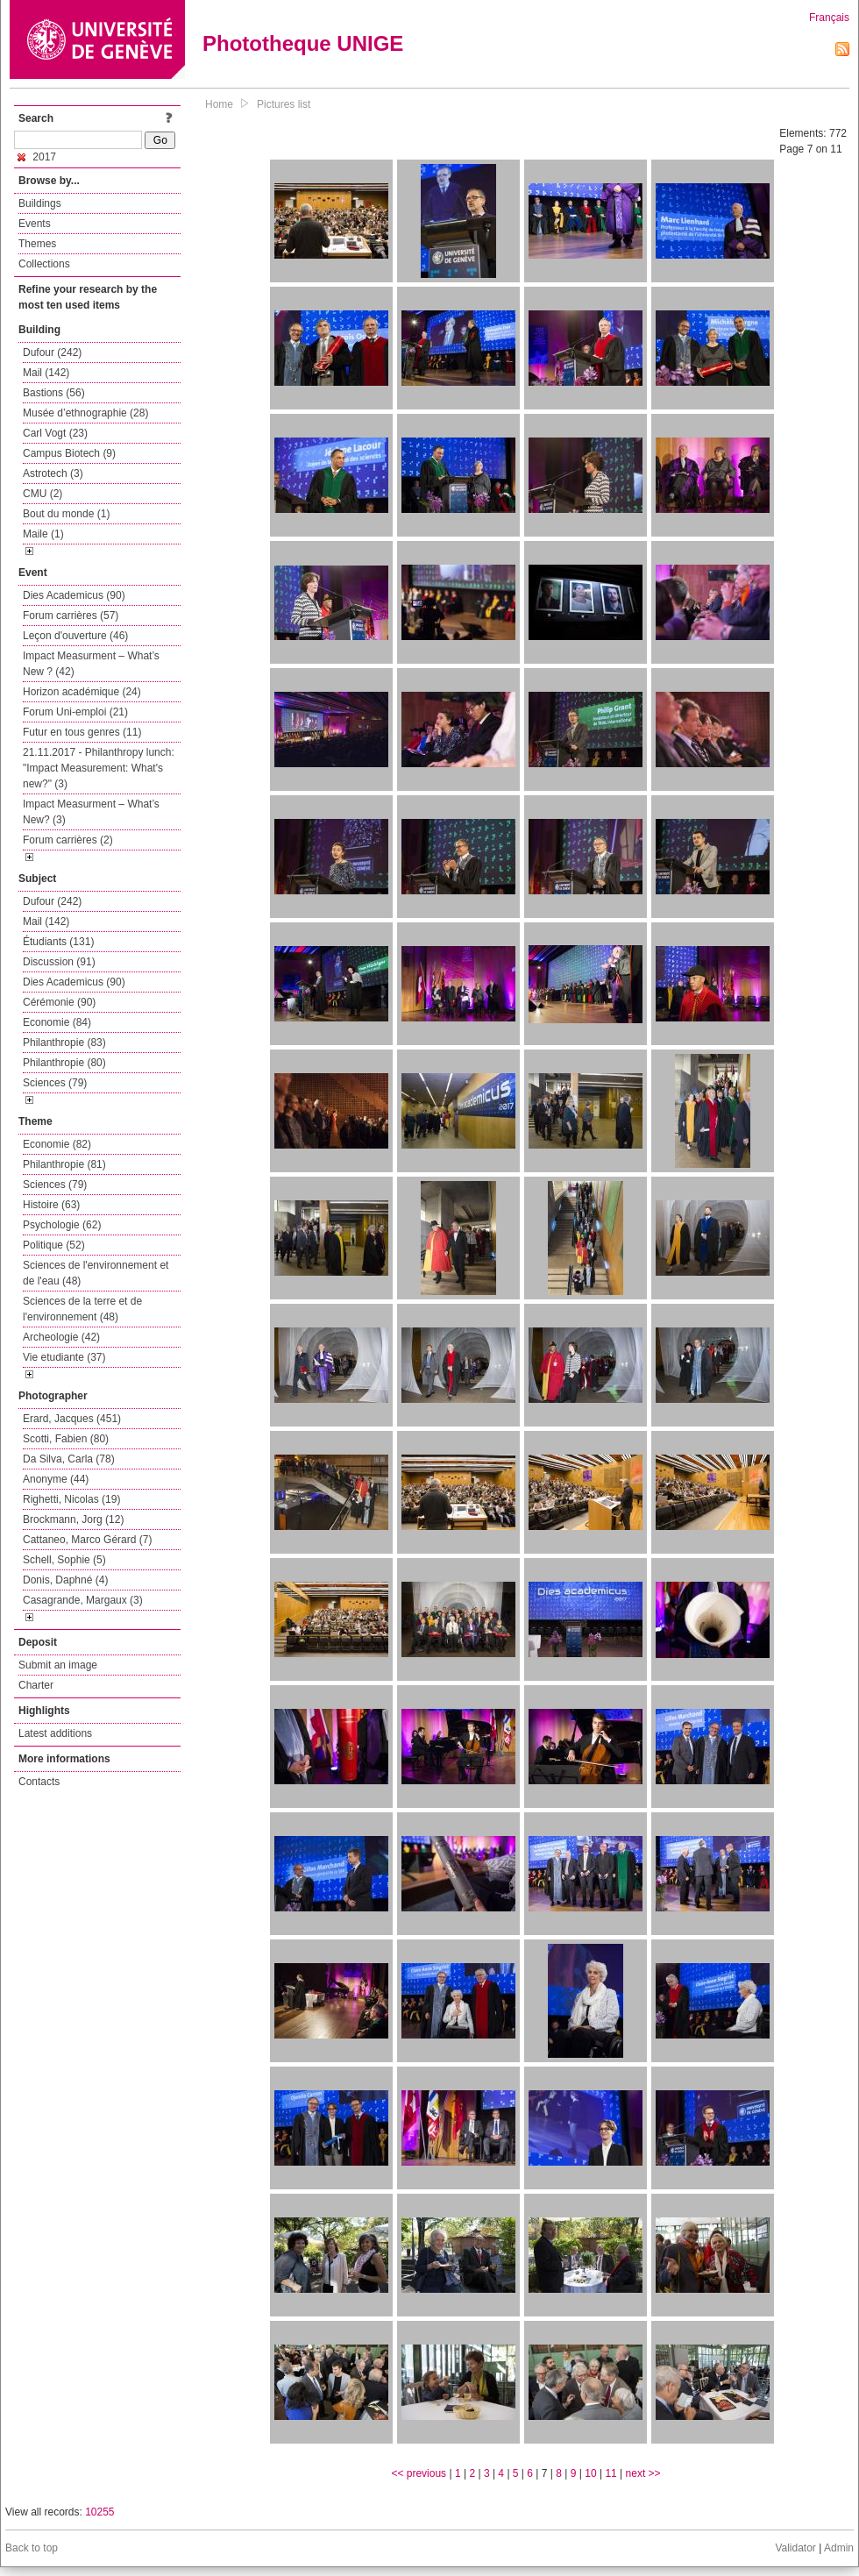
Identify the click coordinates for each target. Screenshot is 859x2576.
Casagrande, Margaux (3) (83, 1600)
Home (219, 104)
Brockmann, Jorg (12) (73, 1519)
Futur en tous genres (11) (82, 732)
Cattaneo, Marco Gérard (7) (87, 1540)
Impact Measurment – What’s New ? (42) (91, 664)
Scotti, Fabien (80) (66, 1439)
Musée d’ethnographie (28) (85, 413)
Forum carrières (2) (68, 840)
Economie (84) (57, 1022)
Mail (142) (46, 372)
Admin (839, 2548)
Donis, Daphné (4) (65, 1580)
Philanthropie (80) (64, 1063)
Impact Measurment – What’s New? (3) (91, 812)
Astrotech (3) (53, 473)
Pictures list (283, 104)
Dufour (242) (52, 352)
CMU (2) (42, 493)
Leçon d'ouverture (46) (75, 636)
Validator (795, 2548)
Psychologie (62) (62, 1225)
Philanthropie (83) (64, 1042)
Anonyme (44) (56, 1479)
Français (829, 17)
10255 (99, 2512)
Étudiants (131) (58, 942)
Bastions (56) (54, 393)
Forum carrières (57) (70, 615)
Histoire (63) (51, 1205)
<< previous (418, 2473)
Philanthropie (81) (64, 1164)
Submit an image (57, 1665)
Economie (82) (57, 1144)
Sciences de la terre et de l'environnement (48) (82, 1309)
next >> (643, 2473)
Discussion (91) (59, 962)
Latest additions (55, 1733)
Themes (37, 244)
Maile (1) (43, 534)
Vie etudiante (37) (64, 1357)
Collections (44, 264)
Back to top (31, 2548)
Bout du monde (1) (66, 514)
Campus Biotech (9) (69, 453)
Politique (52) (54, 1245)
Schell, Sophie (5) (64, 1560)
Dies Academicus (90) (74, 595)
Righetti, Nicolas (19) (71, 1499)
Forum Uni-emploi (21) (75, 712)
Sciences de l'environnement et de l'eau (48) (95, 1273)
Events (34, 223)
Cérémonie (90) (59, 1002)
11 (610, 2473)
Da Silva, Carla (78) (69, 1459)
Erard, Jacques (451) (72, 1419)
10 (590, 2473)
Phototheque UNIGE (302, 43)
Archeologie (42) (61, 1337)
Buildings (39, 203)
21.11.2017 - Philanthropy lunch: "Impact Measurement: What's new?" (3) (98, 768)
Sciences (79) (55, 1083)
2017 (37, 157)
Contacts (39, 1781)
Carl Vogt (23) (55, 433)
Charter (35, 1685)
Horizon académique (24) (82, 692)
